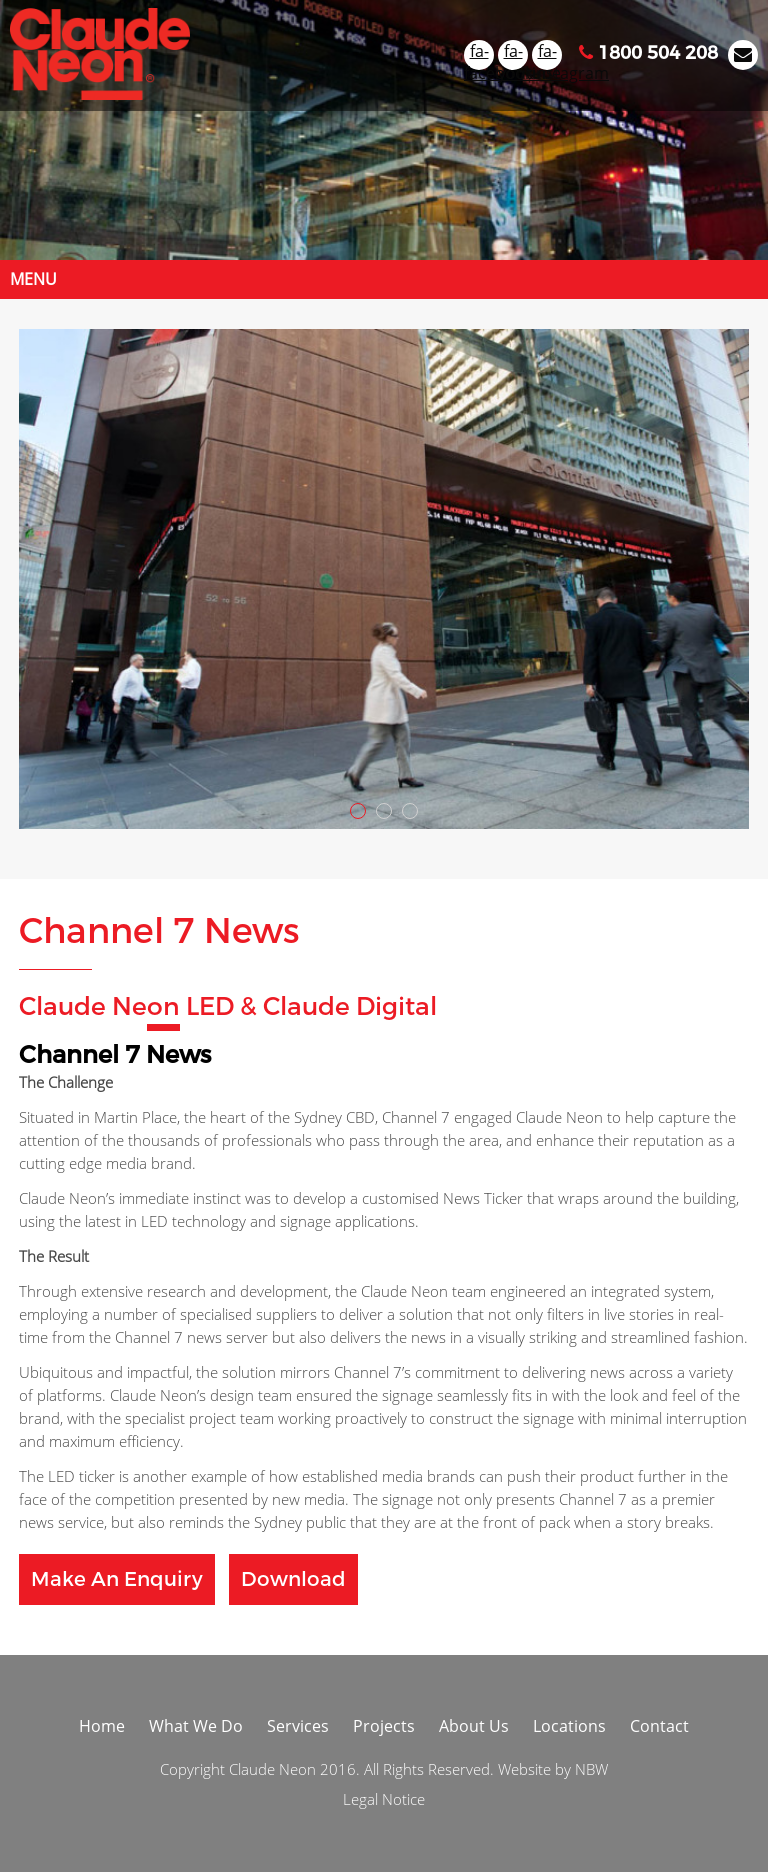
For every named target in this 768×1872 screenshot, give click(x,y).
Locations (569, 1726)
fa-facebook (479, 55)
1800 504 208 (648, 53)
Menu (33, 279)
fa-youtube (513, 55)
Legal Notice (384, 1799)
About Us (474, 1726)
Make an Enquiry (117, 1579)
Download (293, 1579)
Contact (659, 1726)
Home (102, 1726)
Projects (384, 1726)
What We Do (196, 1726)
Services (298, 1726)
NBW (591, 1769)
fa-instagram (547, 55)
